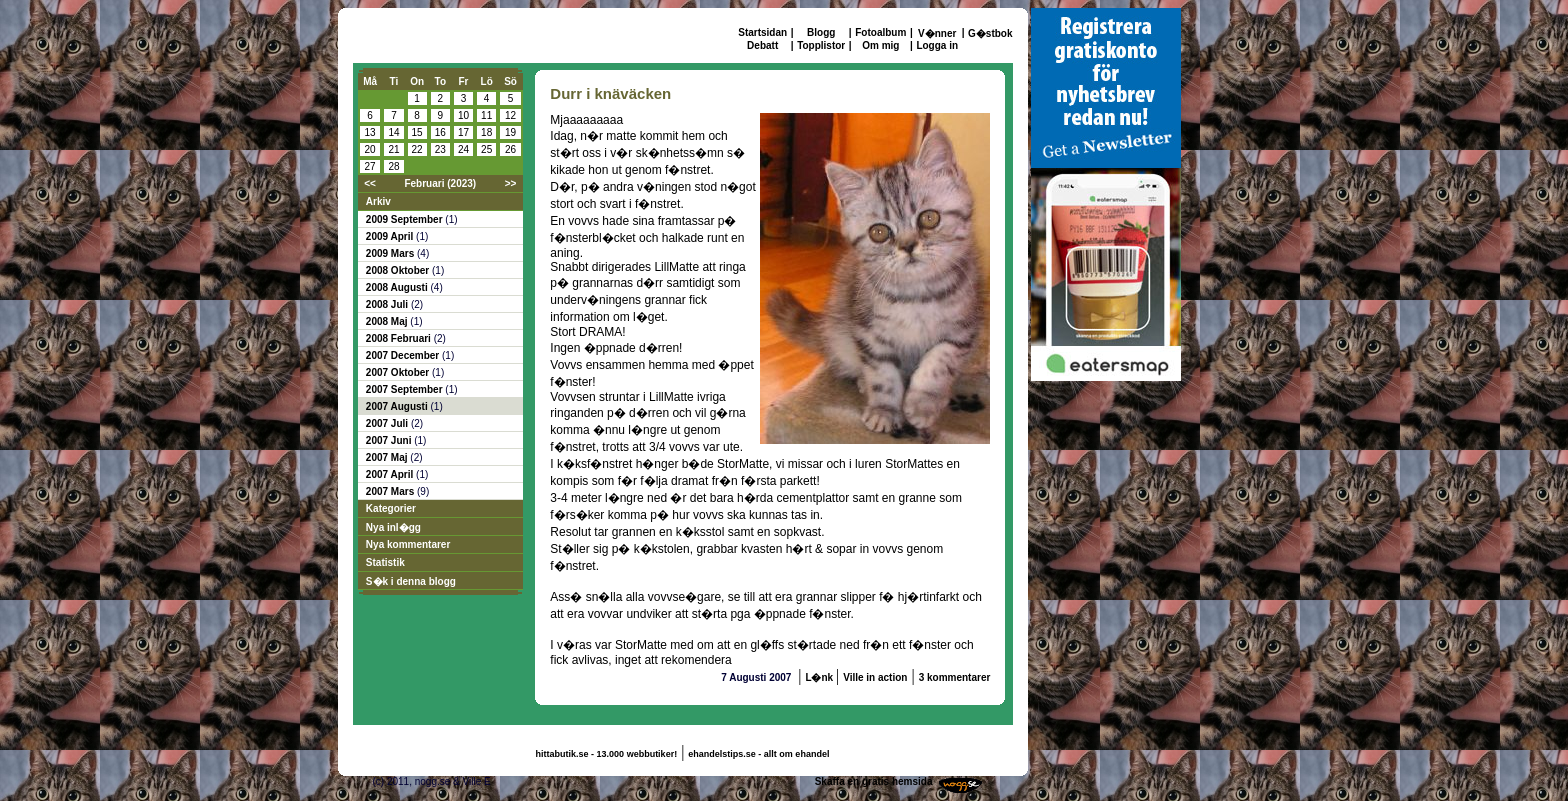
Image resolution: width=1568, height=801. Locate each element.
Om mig (880, 45)
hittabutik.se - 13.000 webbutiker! (607, 754)
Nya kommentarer (408, 544)
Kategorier (391, 508)
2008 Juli (388, 304)
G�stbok (990, 33)
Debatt (762, 45)
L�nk (820, 677)
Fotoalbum (880, 32)
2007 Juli (388, 423)
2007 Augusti (398, 406)
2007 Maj (388, 457)
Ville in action (875, 677)
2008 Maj (388, 321)
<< (370, 183)
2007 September (406, 389)
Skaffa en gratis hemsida (874, 781)
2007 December (404, 355)
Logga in (937, 45)
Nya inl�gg (393, 527)
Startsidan (762, 32)
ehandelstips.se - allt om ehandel (758, 754)
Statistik (385, 562)
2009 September (406, 219)
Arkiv (378, 201)
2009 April (391, 236)
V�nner (937, 33)
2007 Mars (391, 491)
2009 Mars (391, 253)
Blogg (821, 32)
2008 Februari (400, 338)
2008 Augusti (398, 287)
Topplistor (821, 45)
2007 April (391, 474)
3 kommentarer (955, 677)
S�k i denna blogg (411, 581)
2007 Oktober (399, 372)
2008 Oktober (399, 270)
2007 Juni (390, 440)
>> (511, 183)
